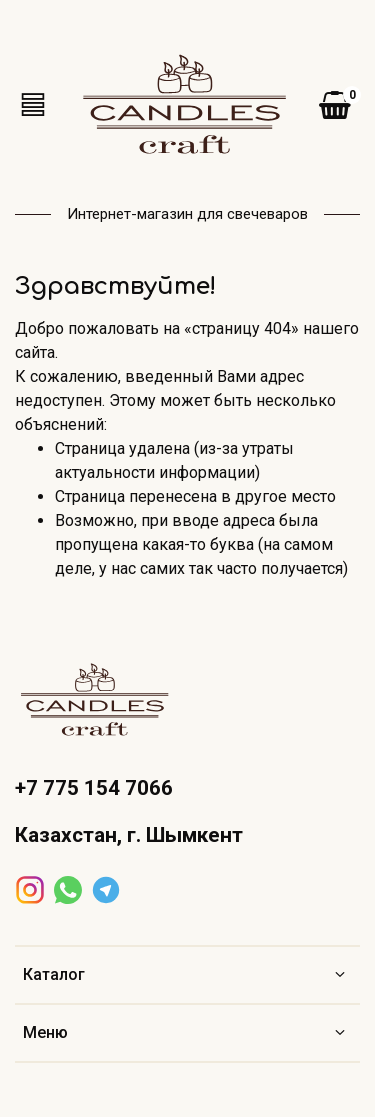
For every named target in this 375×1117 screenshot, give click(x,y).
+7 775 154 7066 (94, 788)
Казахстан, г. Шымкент (129, 835)
